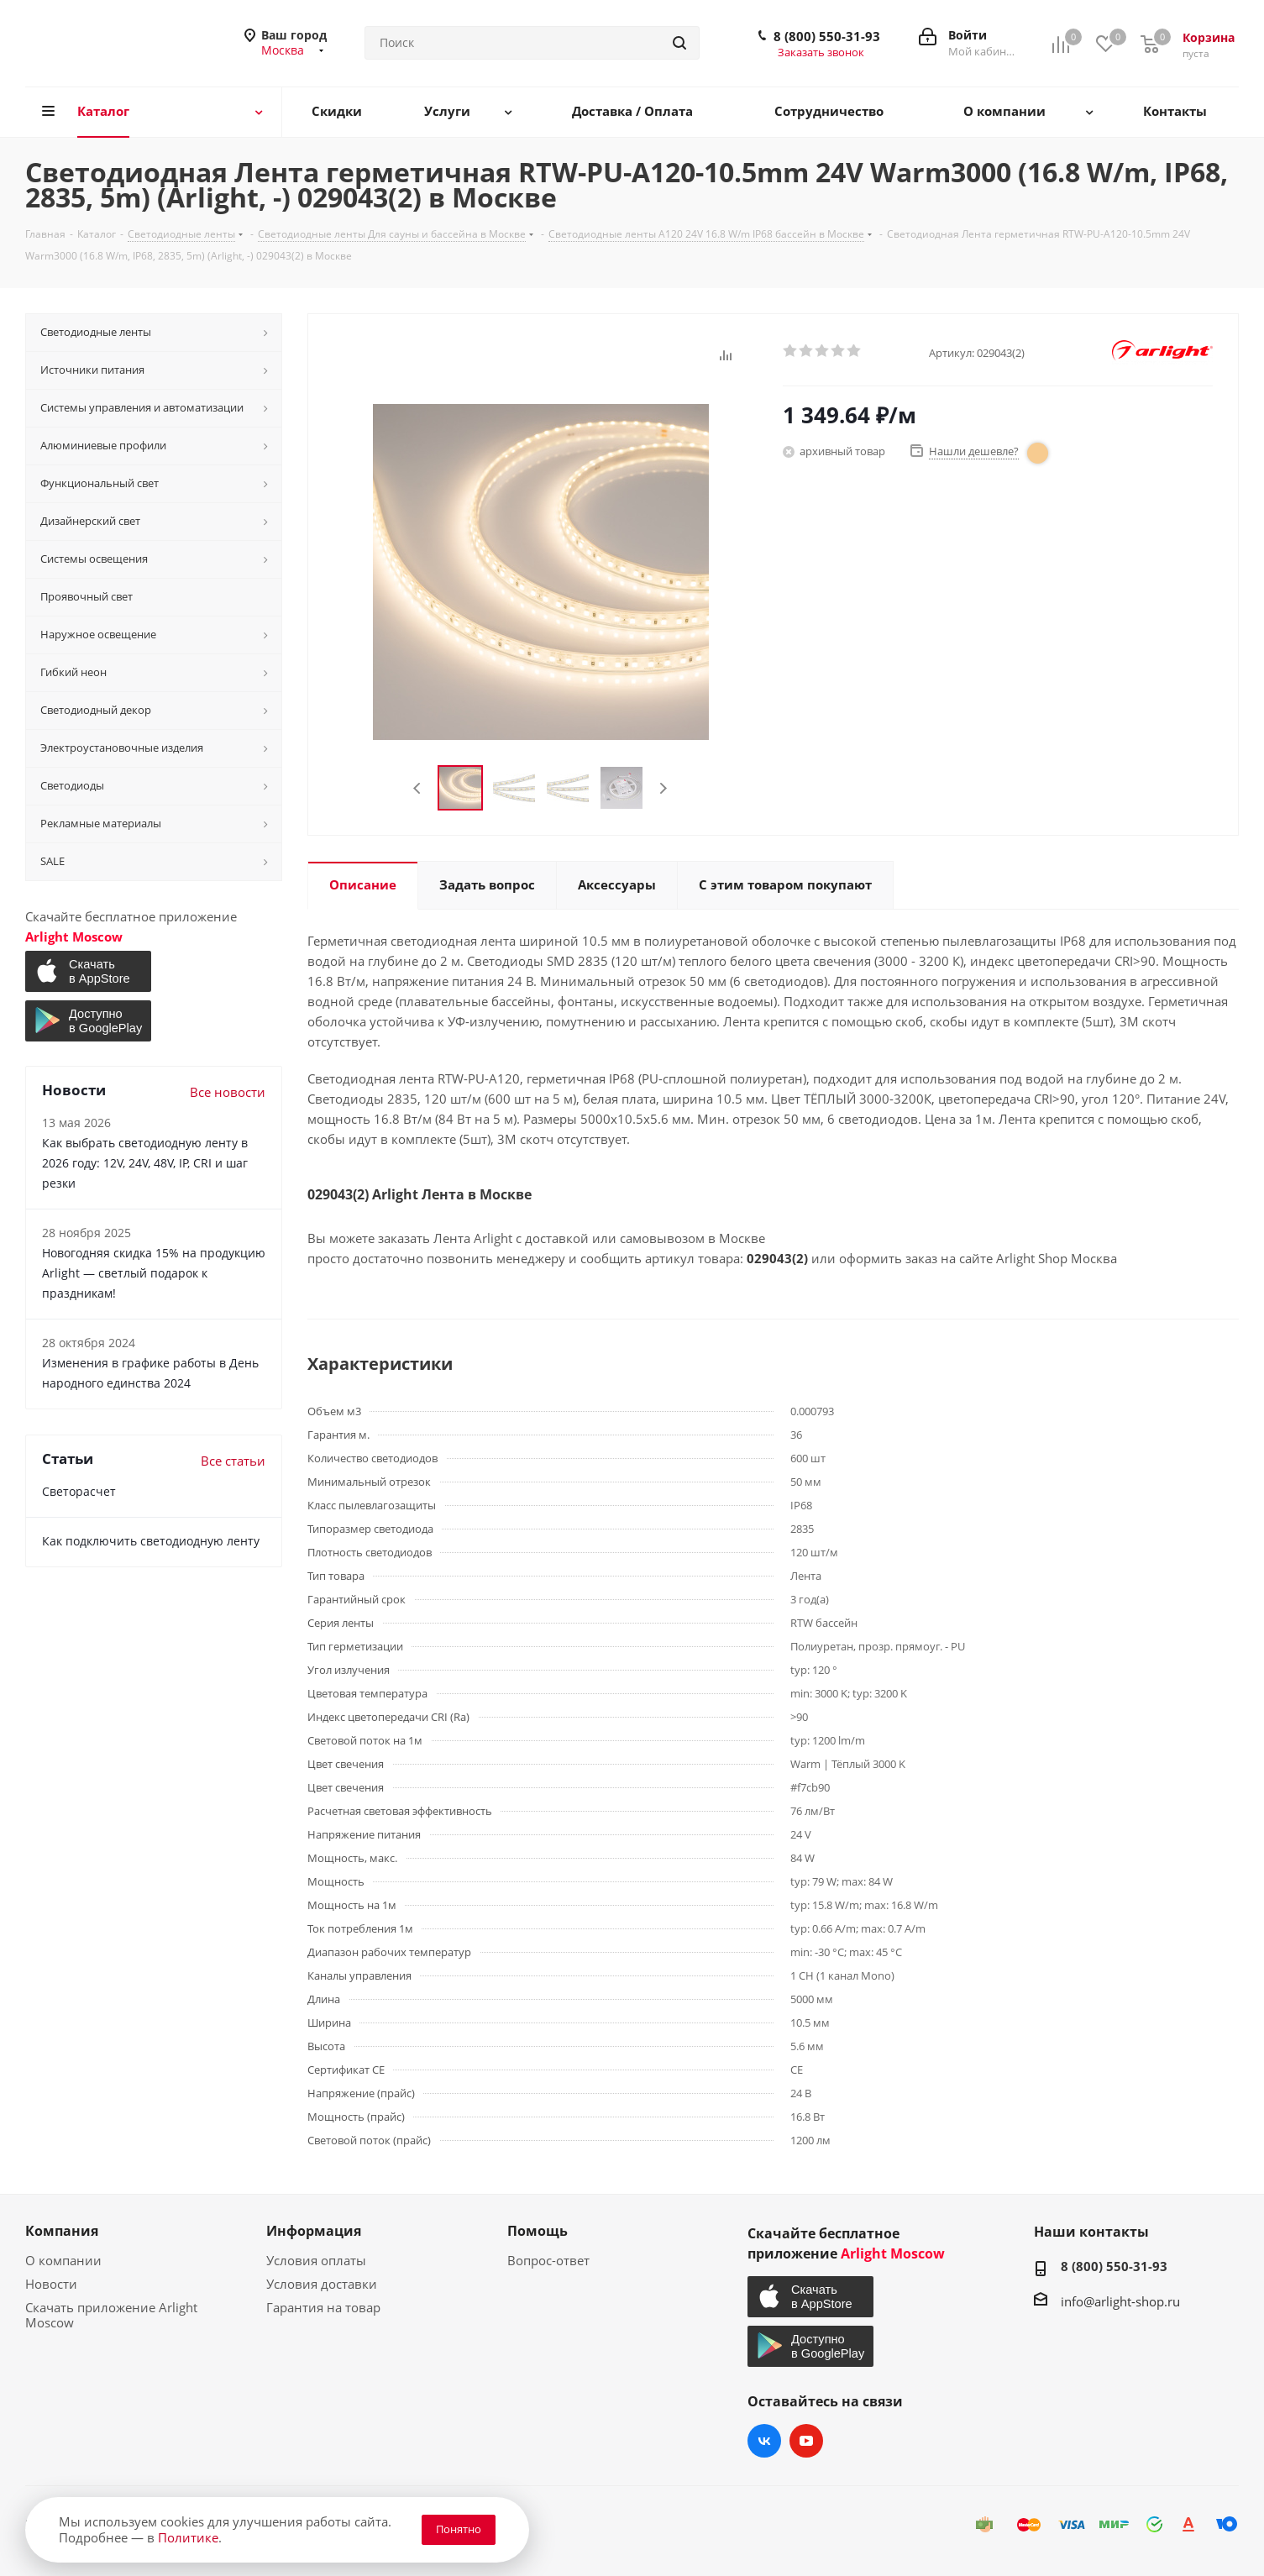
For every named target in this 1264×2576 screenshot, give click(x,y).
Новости (51, 2283)
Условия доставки (321, 2283)
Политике (188, 2537)
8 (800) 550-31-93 (827, 36)
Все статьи (233, 1460)
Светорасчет (79, 1491)
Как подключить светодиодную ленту (151, 1541)
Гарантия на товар (323, 2307)
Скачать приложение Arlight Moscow (111, 2315)
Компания (61, 2231)
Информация (313, 2231)
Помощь (537, 2231)
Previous (418, 788)
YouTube (806, 2441)
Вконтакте (764, 2441)
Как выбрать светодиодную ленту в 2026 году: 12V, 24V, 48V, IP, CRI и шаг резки (145, 1163)
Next (663, 788)
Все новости (227, 1091)
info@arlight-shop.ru (1120, 2301)
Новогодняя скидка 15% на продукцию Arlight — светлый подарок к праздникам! (153, 1273)
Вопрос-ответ (548, 2260)
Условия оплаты (316, 2260)
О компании (63, 2260)
